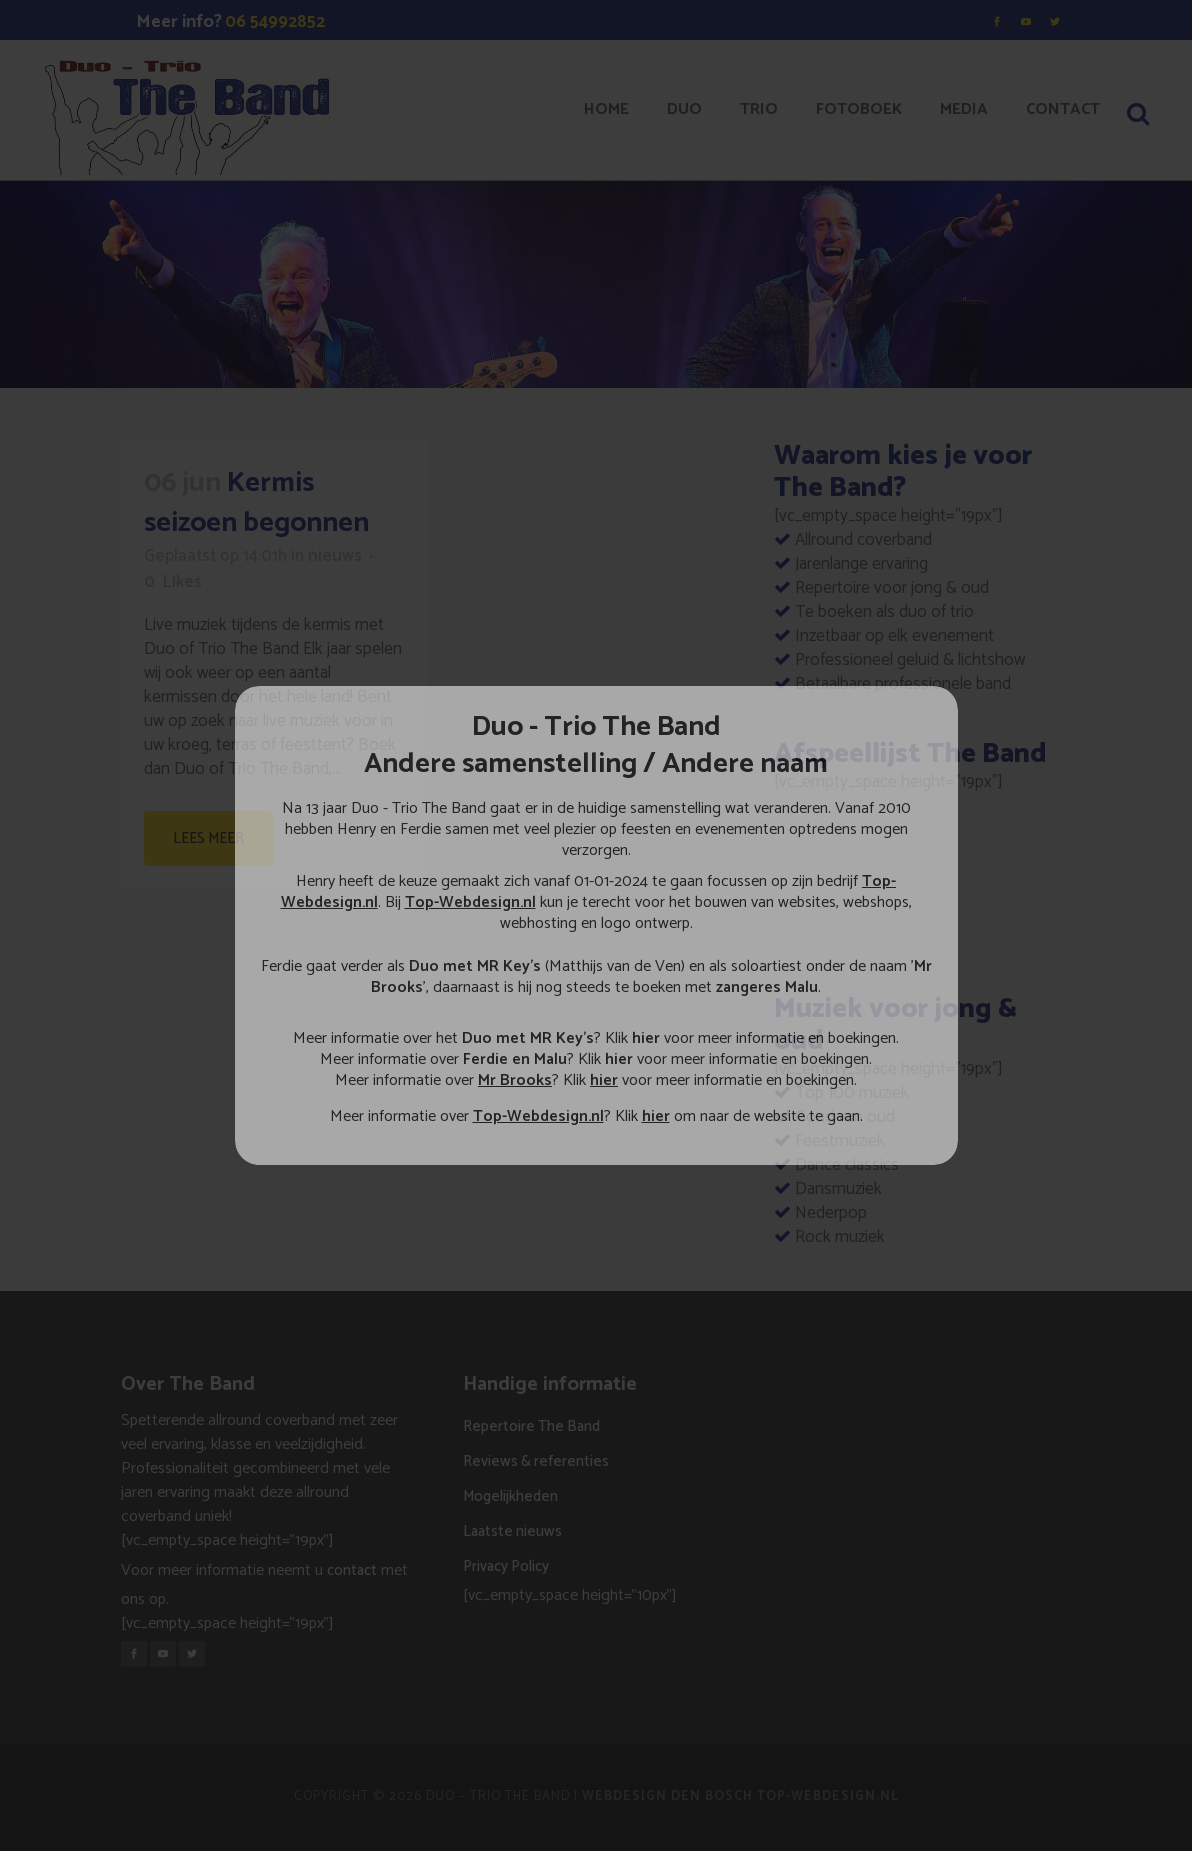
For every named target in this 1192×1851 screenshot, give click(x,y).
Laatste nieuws (512, 1531)
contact (352, 1570)
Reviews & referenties (536, 1461)
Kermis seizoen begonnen (256, 503)
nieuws (335, 556)
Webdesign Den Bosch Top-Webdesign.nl (740, 1796)
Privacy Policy (506, 1566)
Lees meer (208, 838)
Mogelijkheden (510, 1496)
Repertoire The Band (531, 1426)
